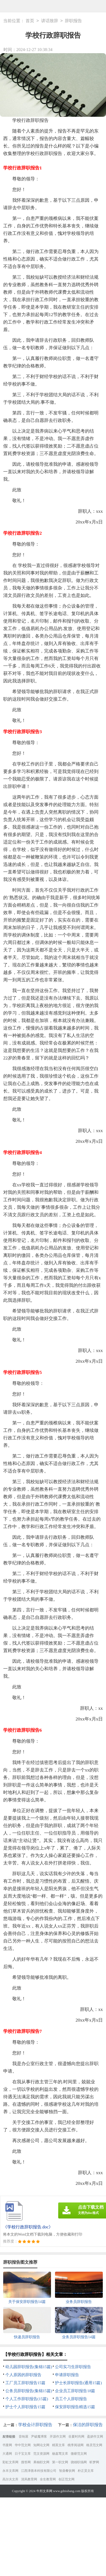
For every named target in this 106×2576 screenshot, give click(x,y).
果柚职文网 (41, 2462)
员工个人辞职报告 (71, 2399)
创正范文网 (66, 2479)
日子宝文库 (23, 2453)
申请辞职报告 (67, 2375)
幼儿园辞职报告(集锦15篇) (28, 2367)
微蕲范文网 (79, 2453)
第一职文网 (60, 2462)
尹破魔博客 (39, 2436)
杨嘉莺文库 (60, 2453)
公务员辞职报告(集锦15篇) (28, 2391)
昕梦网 (94, 2462)
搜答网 (26, 2462)
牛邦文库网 (44, 2491)
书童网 (7, 2445)
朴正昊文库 (86, 2471)
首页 (30, 21)
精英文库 (58, 2445)
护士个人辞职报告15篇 (25, 2407)
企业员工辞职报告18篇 (75, 2391)
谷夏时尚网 (76, 2436)
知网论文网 (41, 2445)
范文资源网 (41, 2453)
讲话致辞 (49, 21)
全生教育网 (48, 2479)
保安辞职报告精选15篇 (75, 2407)
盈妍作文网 (95, 2436)
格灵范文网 (94, 2445)
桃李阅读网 (76, 2445)
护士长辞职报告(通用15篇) (78, 2383)
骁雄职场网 (79, 2462)
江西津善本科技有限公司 (38, 2471)
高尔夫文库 (10, 2479)
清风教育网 (29, 2479)
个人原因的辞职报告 (23, 2375)
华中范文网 (23, 2445)
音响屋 (23, 2436)
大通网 (7, 2453)
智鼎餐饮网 (67, 2471)
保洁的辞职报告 (88, 2424)
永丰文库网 (10, 2471)
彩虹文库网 (10, 2462)
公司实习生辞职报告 (73, 2367)
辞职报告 (73, 21)
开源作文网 (58, 2436)
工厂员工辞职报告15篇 (25, 2383)
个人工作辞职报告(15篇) (26, 2399)
